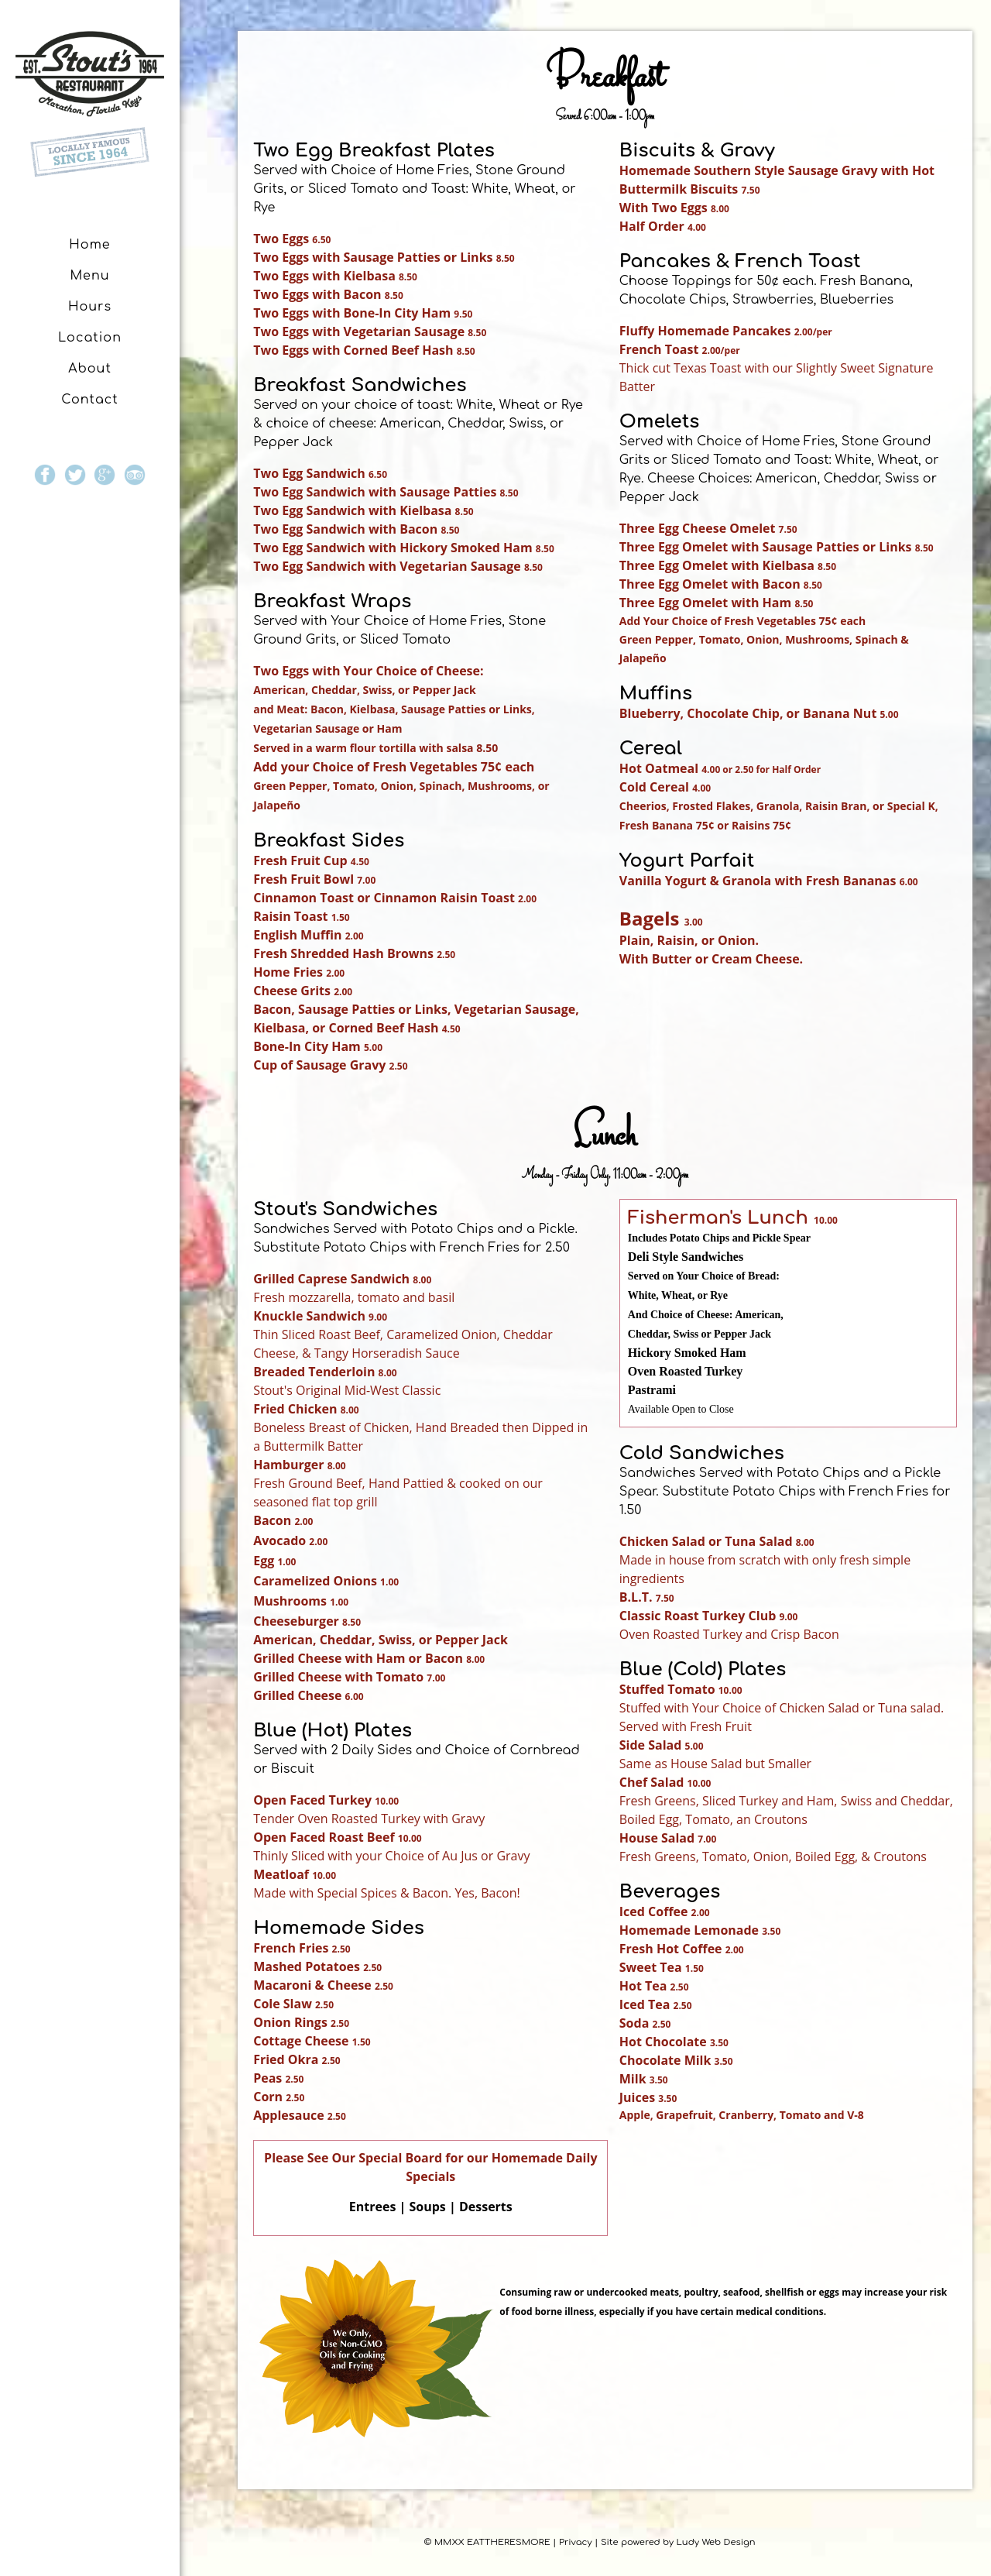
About (89, 369)
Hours (89, 307)
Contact (89, 400)
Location (90, 338)
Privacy (575, 2542)
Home (89, 245)
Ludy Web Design (716, 2542)
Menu (89, 276)
